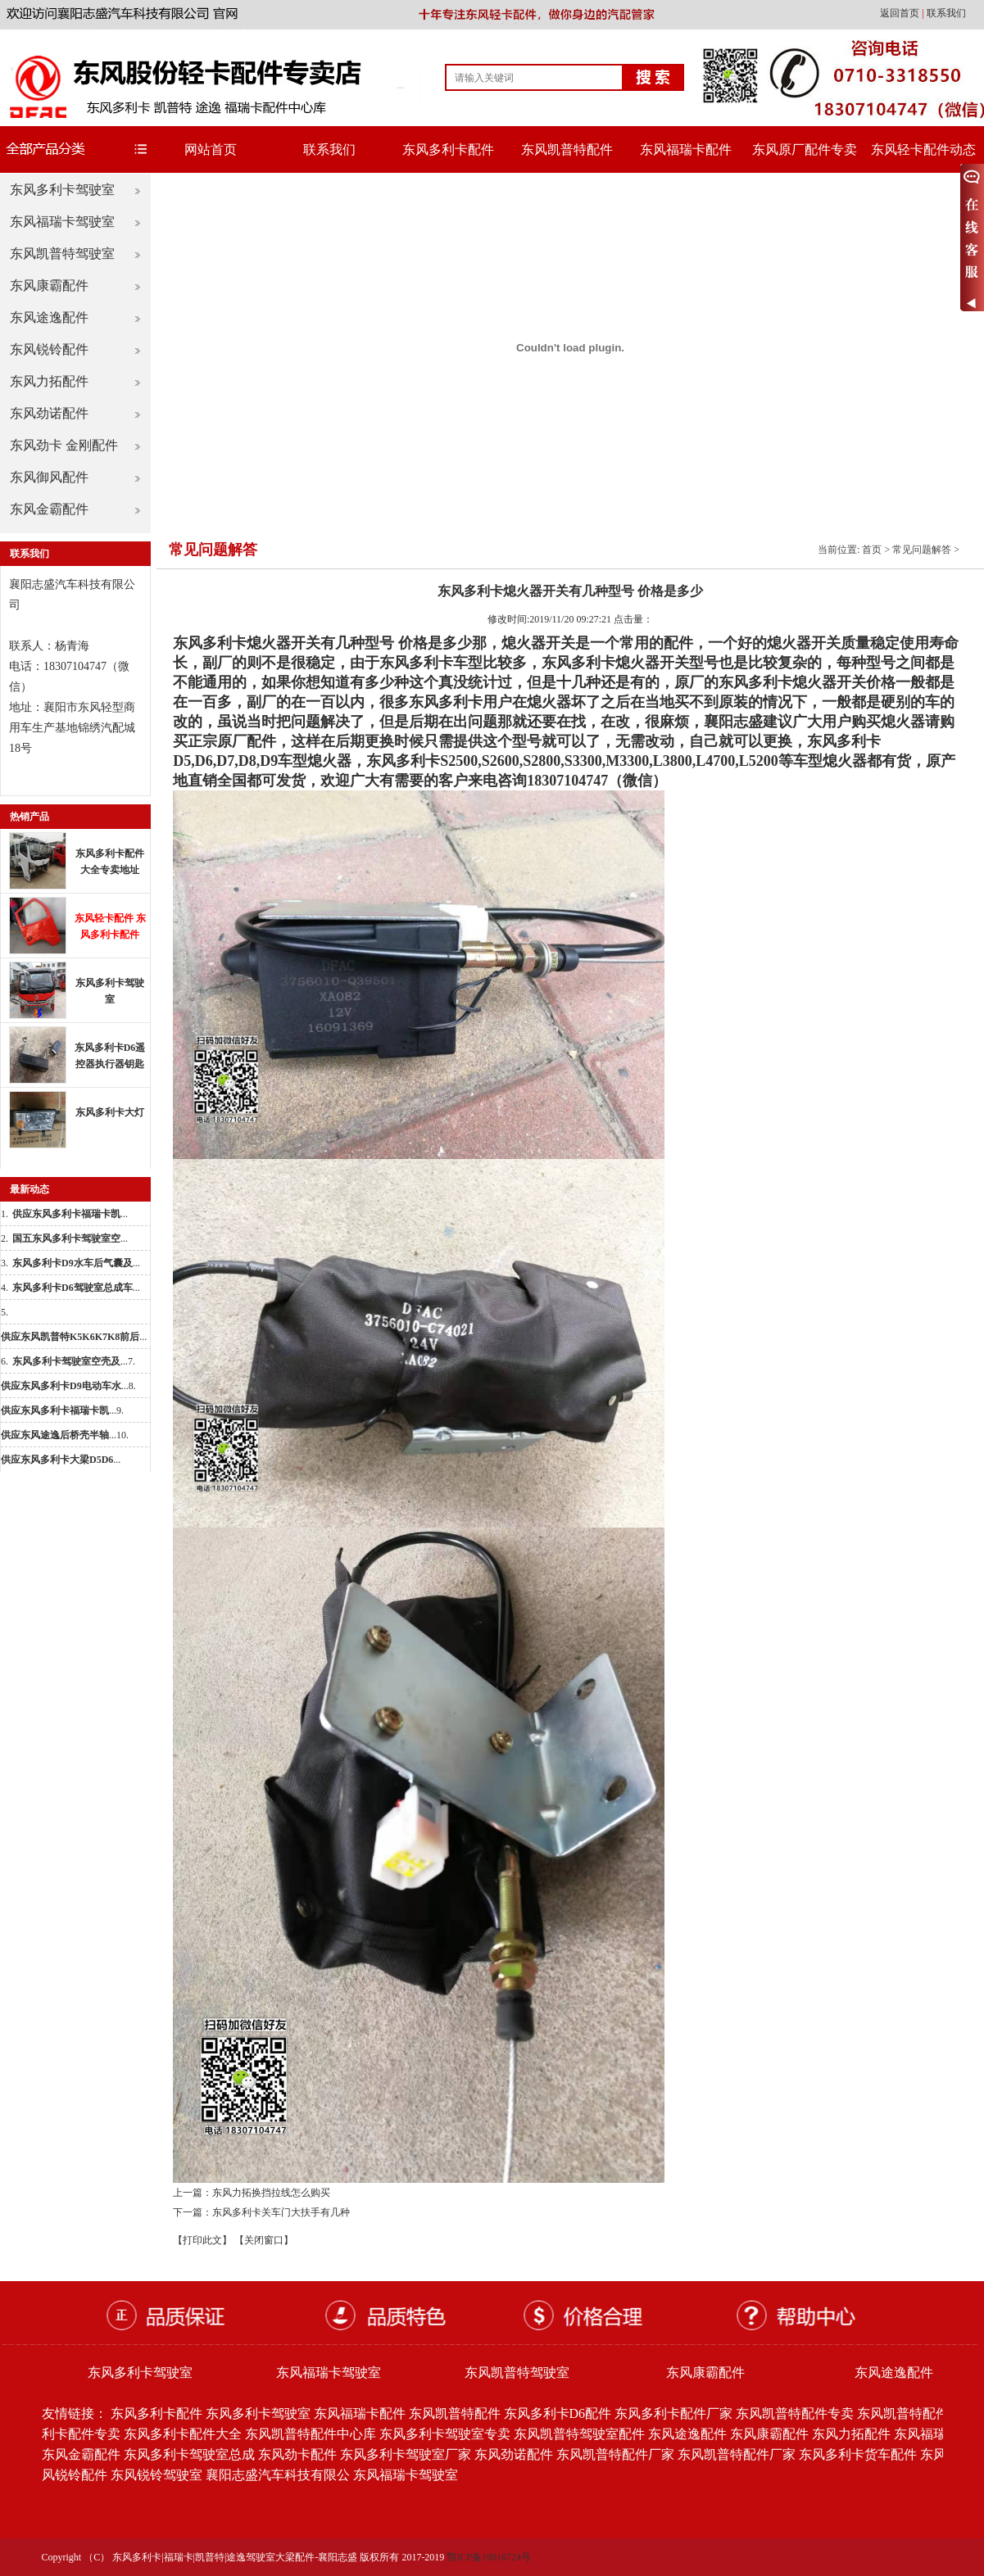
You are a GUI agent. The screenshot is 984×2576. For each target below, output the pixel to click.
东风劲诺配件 (49, 413)
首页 (872, 549)
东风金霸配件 (49, 509)
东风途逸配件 (49, 317)
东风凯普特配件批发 (916, 2413)
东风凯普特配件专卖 (795, 2413)
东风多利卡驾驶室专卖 (444, 2434)
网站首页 (210, 149)
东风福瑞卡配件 (686, 149)
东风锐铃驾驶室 (156, 2475)
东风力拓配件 (49, 381)
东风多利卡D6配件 (558, 2413)
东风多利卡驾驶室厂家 (405, 2454)
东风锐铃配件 (49, 349)
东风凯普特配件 (567, 149)
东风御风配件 (49, 477)
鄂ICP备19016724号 (489, 2557)
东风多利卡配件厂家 (673, 2413)
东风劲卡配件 (297, 2454)
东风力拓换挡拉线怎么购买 (271, 2192)
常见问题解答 (921, 549)
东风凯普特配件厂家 (615, 2454)
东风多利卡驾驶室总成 (189, 2454)
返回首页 (901, 13)
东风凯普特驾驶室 (62, 253)
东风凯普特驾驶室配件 (579, 2434)
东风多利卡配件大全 (183, 2434)
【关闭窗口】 (263, 2240)
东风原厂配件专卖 (804, 149)
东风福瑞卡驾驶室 (62, 222)
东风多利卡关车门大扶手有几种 (281, 2212)
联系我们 (946, 13)
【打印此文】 (202, 2240)
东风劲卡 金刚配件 (64, 445)
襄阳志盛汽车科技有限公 (278, 2475)
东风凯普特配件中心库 (310, 2434)
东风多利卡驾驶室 (62, 190)
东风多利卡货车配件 (858, 2454)
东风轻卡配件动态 (923, 149)
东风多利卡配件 (448, 149)
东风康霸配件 (49, 285)
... (70, 1214)
